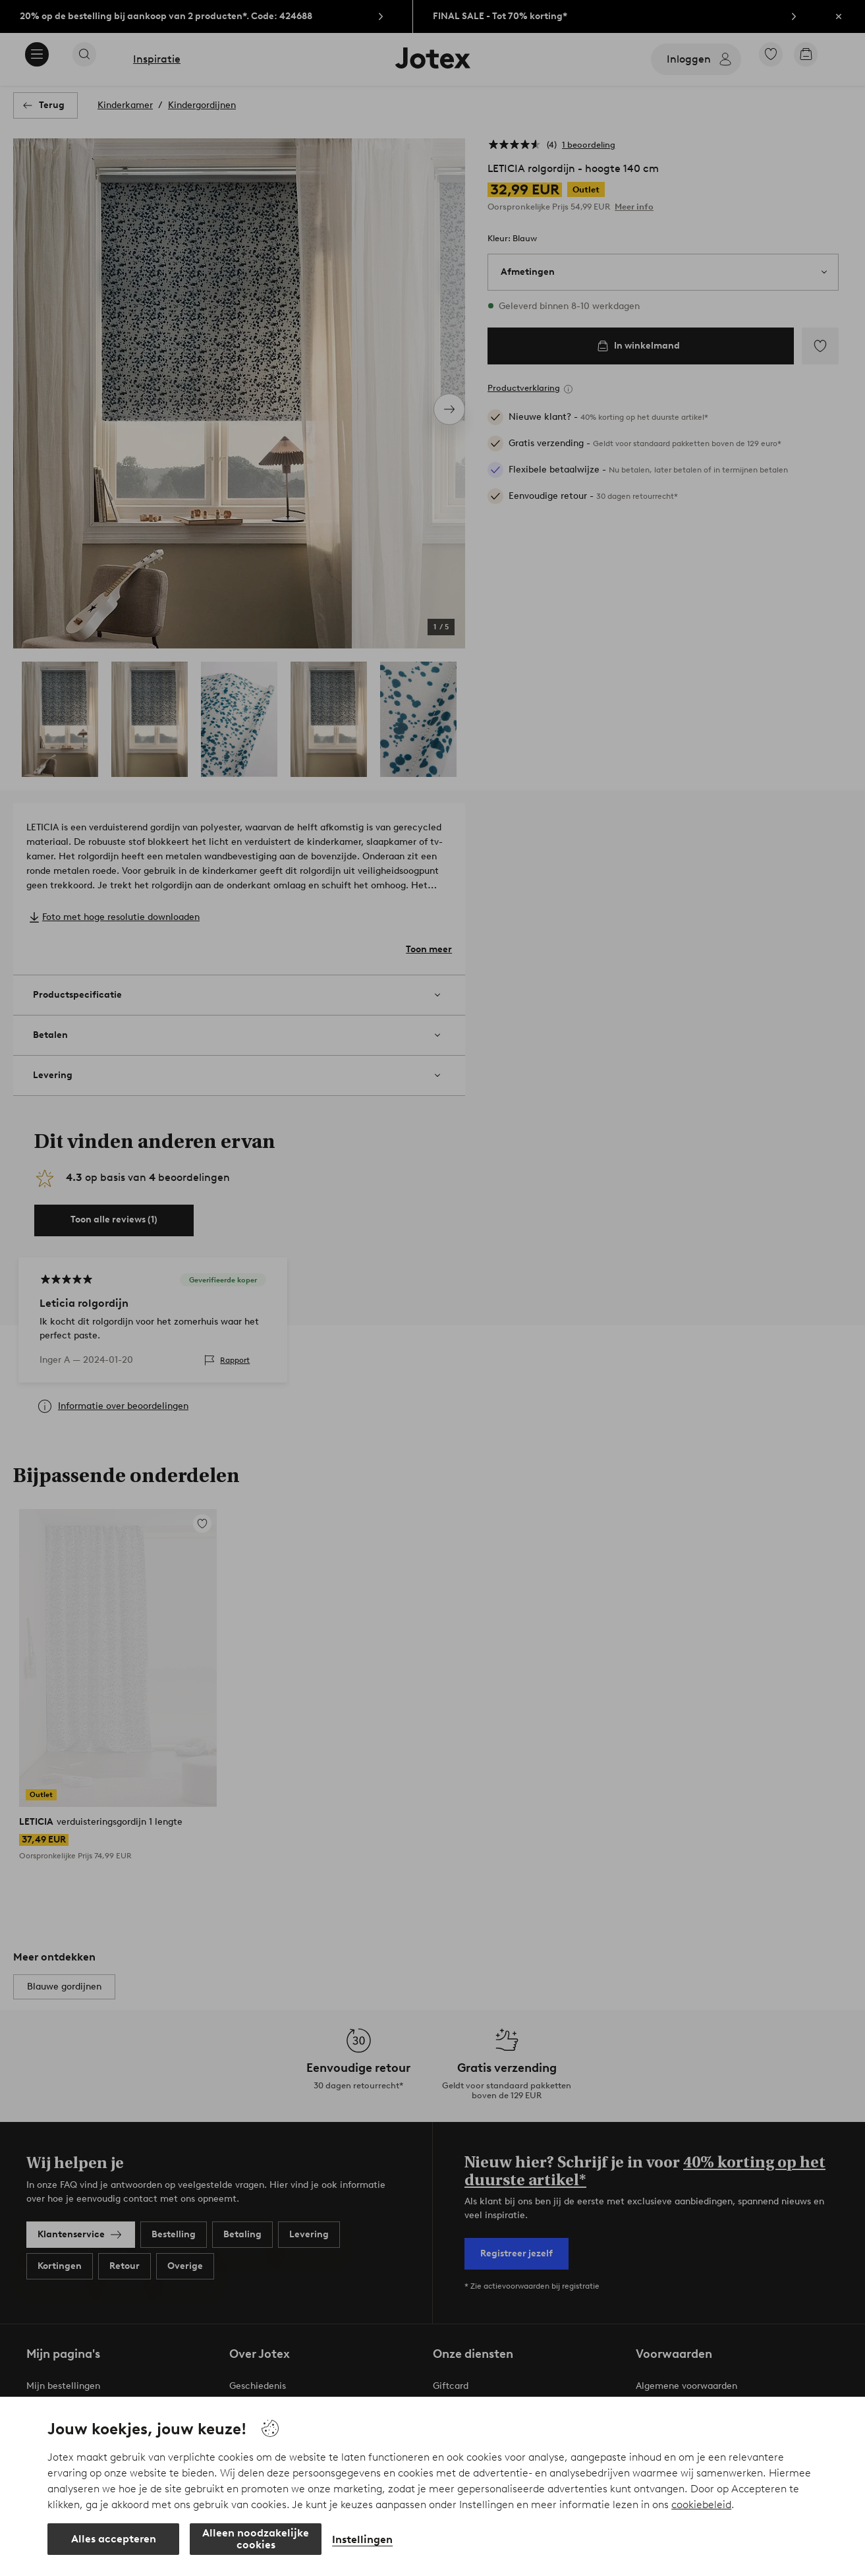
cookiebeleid (701, 2504)
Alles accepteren (113, 2539)
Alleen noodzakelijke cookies (255, 2539)
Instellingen (362, 2539)
